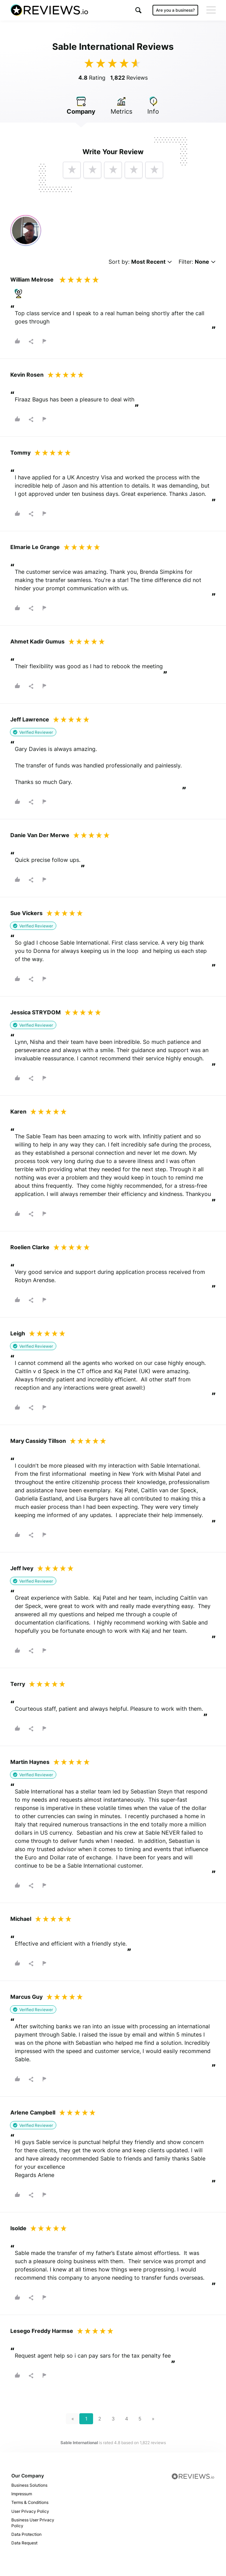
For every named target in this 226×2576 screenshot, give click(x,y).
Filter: (197, 261)
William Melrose (32, 279)
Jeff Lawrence (29, 719)
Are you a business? (175, 10)
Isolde (18, 2228)
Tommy (20, 452)
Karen (18, 1111)
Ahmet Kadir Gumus (37, 641)
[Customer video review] (25, 230)
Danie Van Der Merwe (39, 835)
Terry (17, 1683)
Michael (20, 1918)
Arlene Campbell (32, 2112)
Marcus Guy (26, 1996)
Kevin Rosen (27, 374)
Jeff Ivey (21, 1568)
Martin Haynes (29, 1761)
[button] (138, 10)
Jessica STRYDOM (35, 1012)
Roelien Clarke (29, 1247)
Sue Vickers (26, 913)
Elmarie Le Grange (35, 547)
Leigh (17, 1333)
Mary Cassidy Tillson (38, 1440)
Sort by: (140, 261)
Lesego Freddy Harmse (41, 2330)
